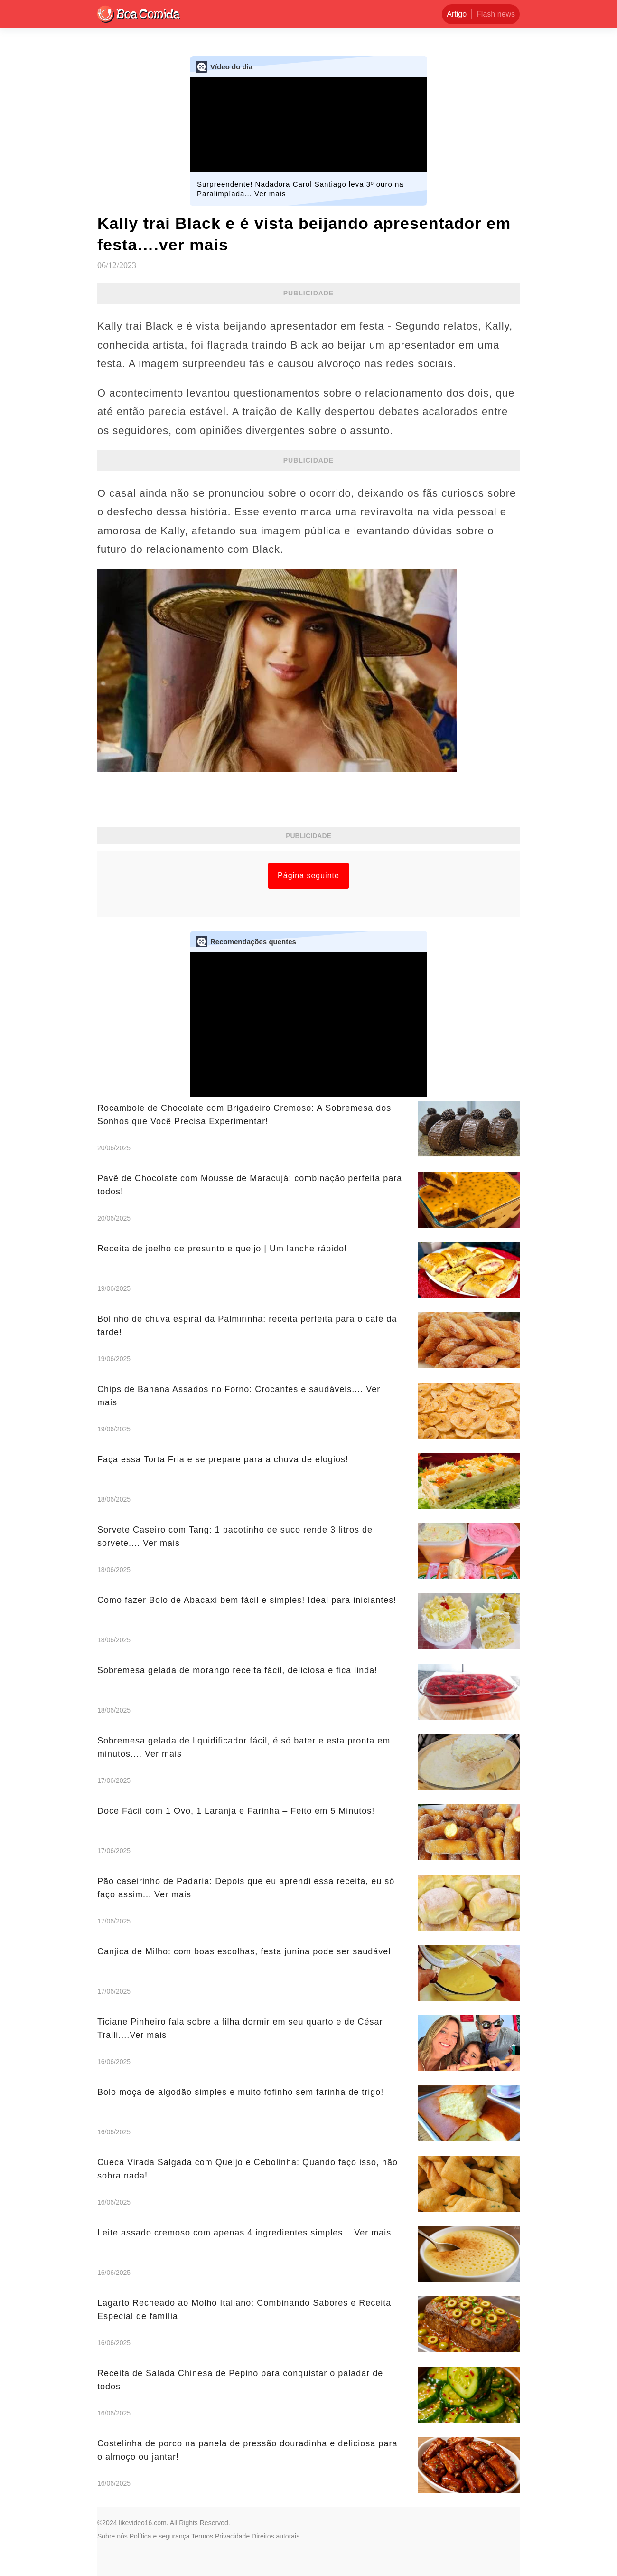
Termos (202, 2536)
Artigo (457, 14)
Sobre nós (112, 2536)
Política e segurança (160, 2536)
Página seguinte (308, 875)
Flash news (496, 14)
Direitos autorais (275, 2536)
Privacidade (232, 2536)
